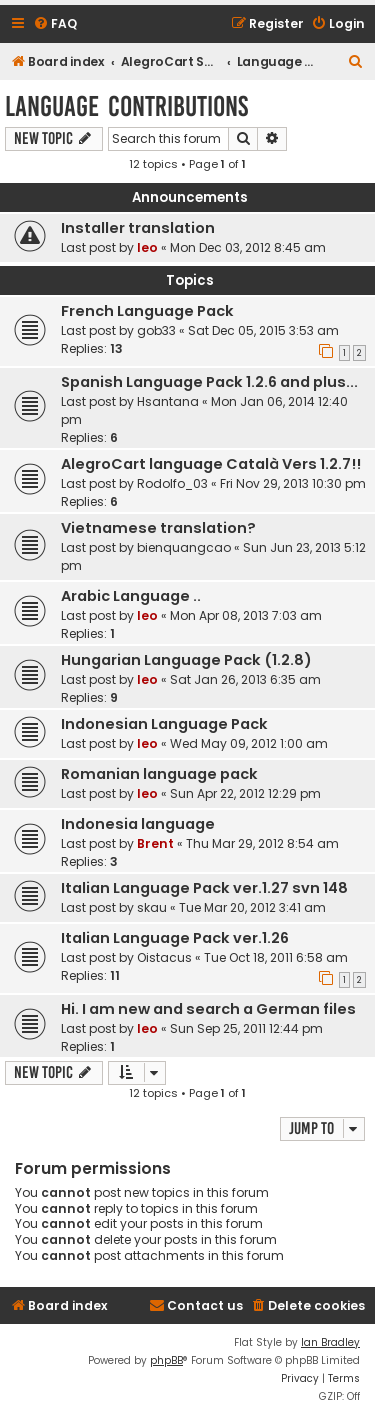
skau (152, 907)
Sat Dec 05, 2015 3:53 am (263, 330)
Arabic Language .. (131, 596)
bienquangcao (184, 547)
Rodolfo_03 (172, 483)
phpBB (166, 1360)
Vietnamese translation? (158, 528)
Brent (155, 843)
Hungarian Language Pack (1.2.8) (186, 660)
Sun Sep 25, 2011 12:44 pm (246, 1028)
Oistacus (164, 957)
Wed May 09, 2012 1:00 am (249, 743)
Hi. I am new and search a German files (208, 1009)
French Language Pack (147, 311)
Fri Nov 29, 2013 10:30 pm (293, 483)
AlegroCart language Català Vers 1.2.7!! (211, 464)
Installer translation (138, 228)
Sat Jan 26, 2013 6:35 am (245, 679)
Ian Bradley (330, 1342)
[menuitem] (55, 24)
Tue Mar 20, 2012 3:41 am (252, 907)
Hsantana (168, 401)
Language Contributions (126, 106)
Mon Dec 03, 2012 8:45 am (248, 247)
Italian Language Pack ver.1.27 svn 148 (204, 888)
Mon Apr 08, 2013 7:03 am (246, 615)
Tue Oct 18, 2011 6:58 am (276, 957)
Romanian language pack (159, 774)
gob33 (156, 330)
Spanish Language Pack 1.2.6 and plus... (209, 382)
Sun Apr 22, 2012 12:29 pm (245, 793)
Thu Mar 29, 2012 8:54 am (262, 843)
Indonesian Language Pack (164, 724)
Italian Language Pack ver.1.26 (175, 938)
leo (147, 247)
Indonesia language (138, 824)
